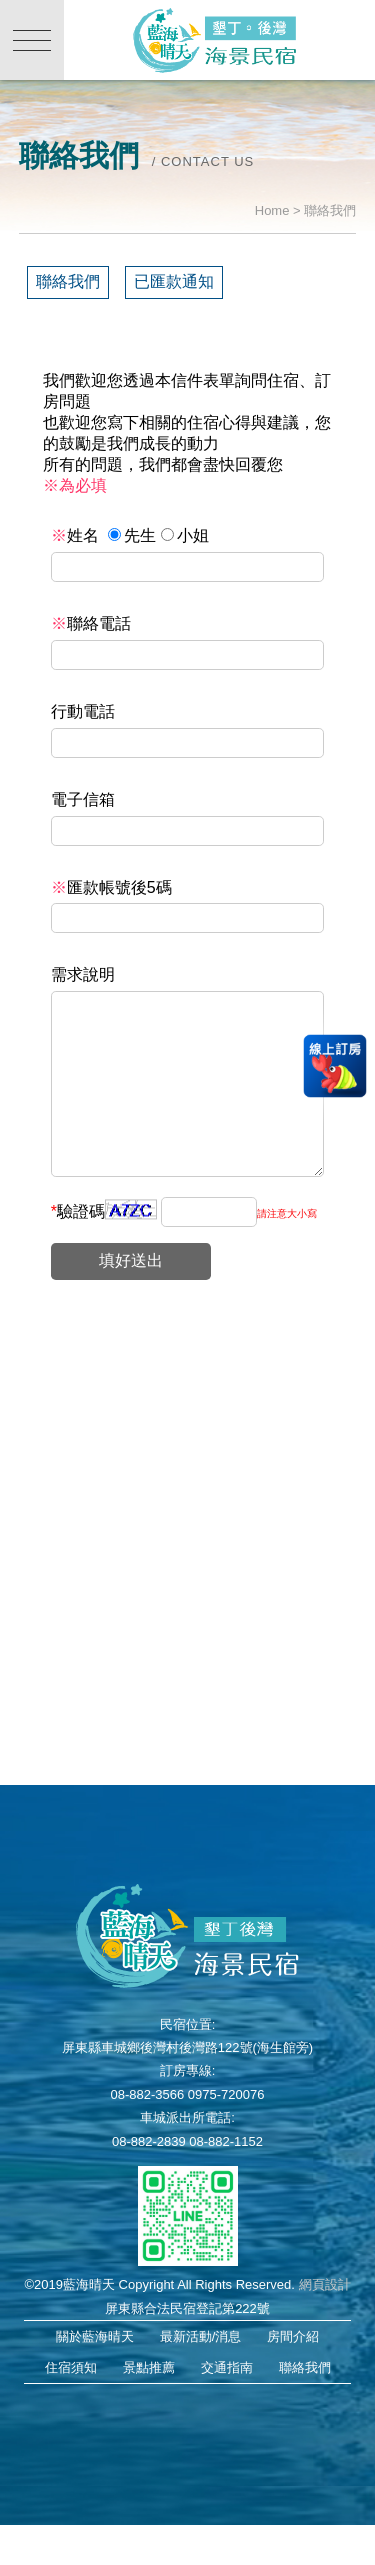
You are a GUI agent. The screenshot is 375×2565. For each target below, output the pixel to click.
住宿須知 (71, 2407)
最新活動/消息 (201, 2376)
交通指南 (227, 2407)
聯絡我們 (68, 281)
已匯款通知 (174, 281)
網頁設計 (325, 2324)
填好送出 (131, 1300)
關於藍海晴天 (95, 2376)
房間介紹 (293, 2376)
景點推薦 (149, 2407)
